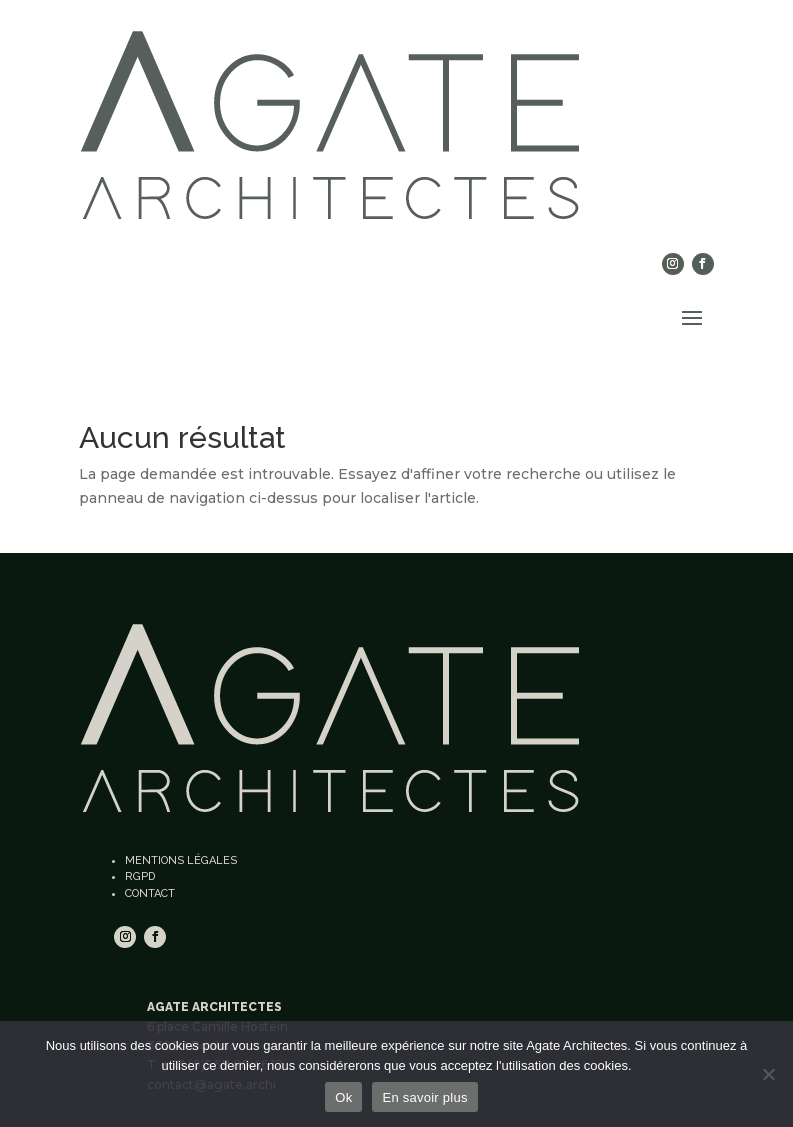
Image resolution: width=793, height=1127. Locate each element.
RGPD (140, 876)
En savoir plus (424, 1097)
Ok (343, 1097)
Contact (150, 893)
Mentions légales (181, 860)
